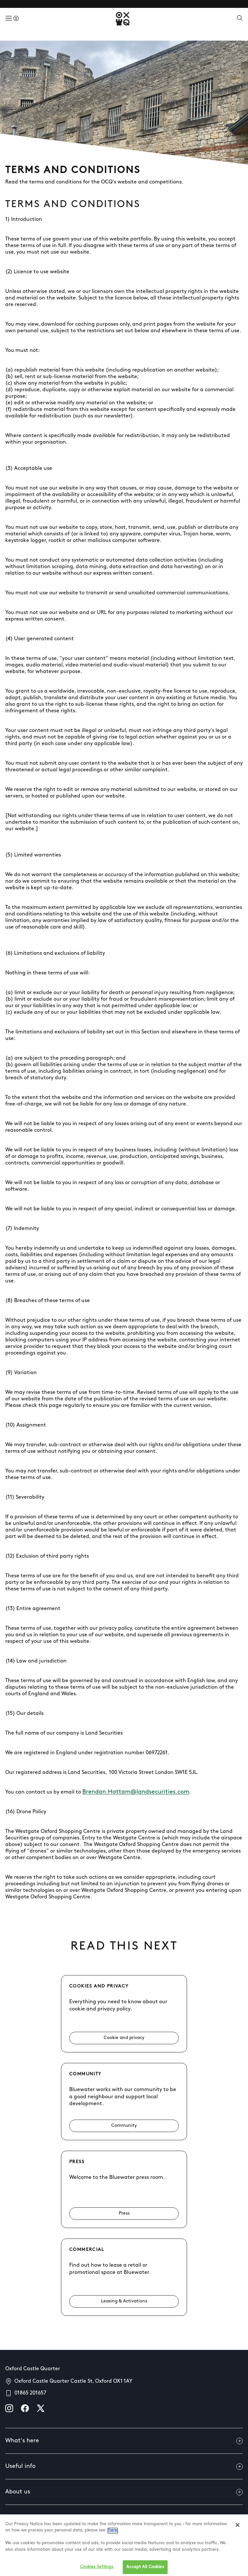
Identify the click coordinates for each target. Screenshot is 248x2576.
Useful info (124, 2466)
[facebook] (25, 2408)
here (112, 2538)
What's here (124, 2441)
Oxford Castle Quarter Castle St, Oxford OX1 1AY (73, 2381)
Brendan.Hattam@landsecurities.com (135, 1792)
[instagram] (9, 2408)
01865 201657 (30, 2393)
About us (124, 2492)
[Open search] (240, 18)
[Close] (237, 2533)
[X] (41, 2408)
